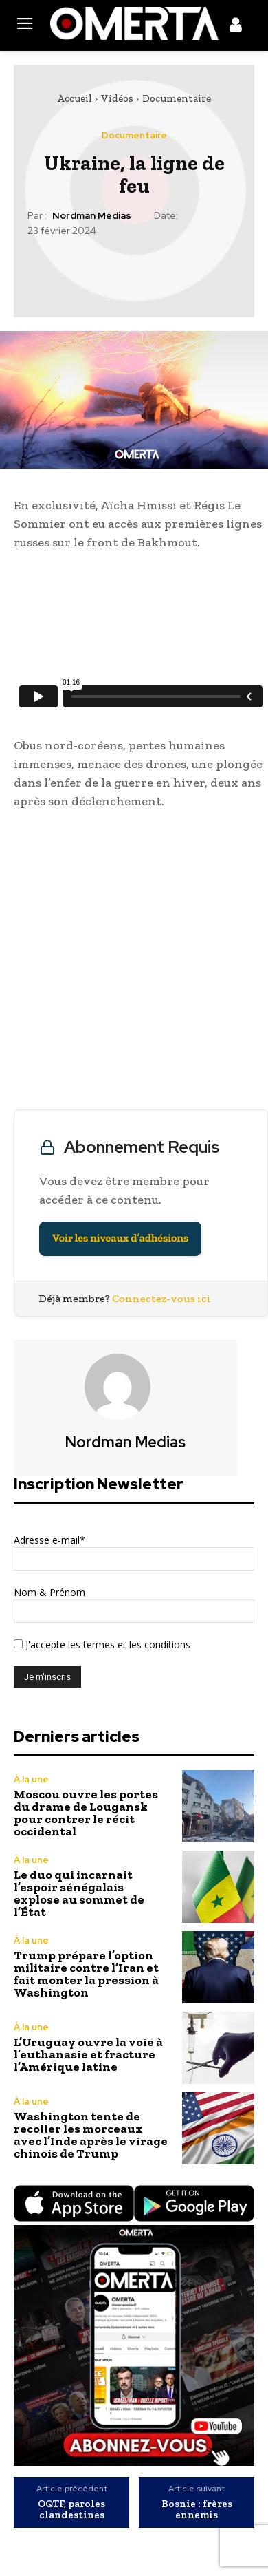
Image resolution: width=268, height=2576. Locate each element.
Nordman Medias (91, 216)
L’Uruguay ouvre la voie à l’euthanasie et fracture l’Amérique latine (88, 2054)
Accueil (74, 98)
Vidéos (117, 98)
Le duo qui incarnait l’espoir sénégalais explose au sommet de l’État (79, 1893)
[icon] (236, 27)
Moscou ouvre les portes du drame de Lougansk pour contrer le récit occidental (86, 1813)
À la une (31, 1779)
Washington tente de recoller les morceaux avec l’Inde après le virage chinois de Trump (91, 2135)
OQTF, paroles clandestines (71, 2509)
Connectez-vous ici (161, 1298)
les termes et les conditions (127, 1644)
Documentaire (176, 98)
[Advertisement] (134, 963)
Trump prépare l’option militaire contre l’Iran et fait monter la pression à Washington (86, 1974)
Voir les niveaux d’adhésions (120, 1238)
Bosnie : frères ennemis (196, 2509)
